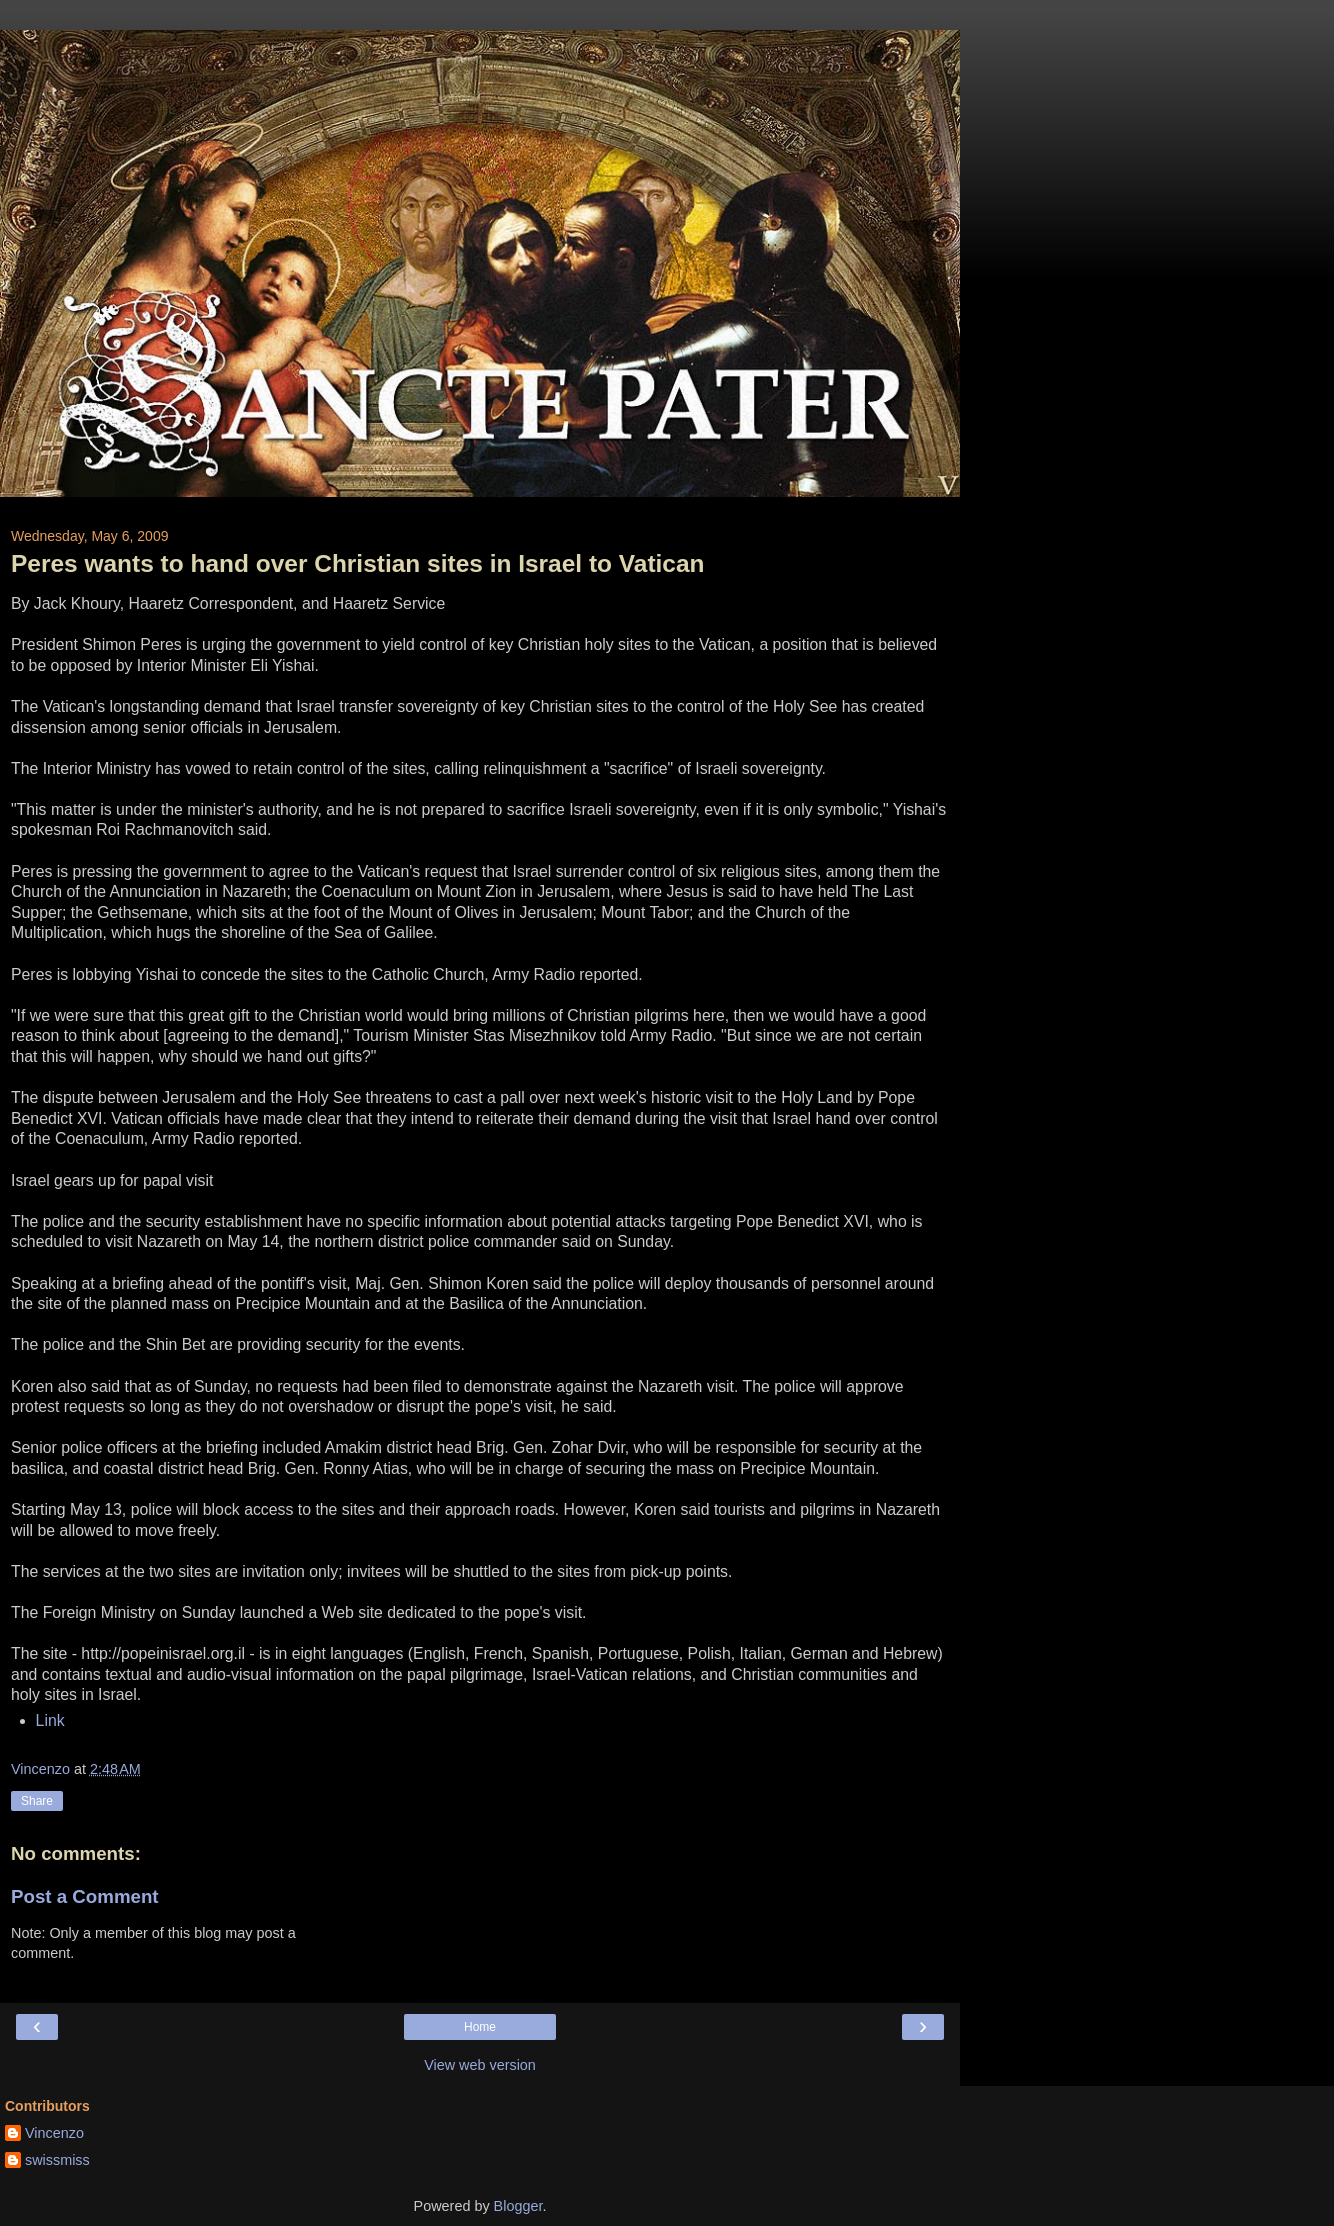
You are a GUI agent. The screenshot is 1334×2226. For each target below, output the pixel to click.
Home (480, 2027)
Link (50, 1720)
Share (37, 1801)
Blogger (518, 2206)
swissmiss (57, 2160)
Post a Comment (85, 1896)
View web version (480, 2065)
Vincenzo (54, 2133)
